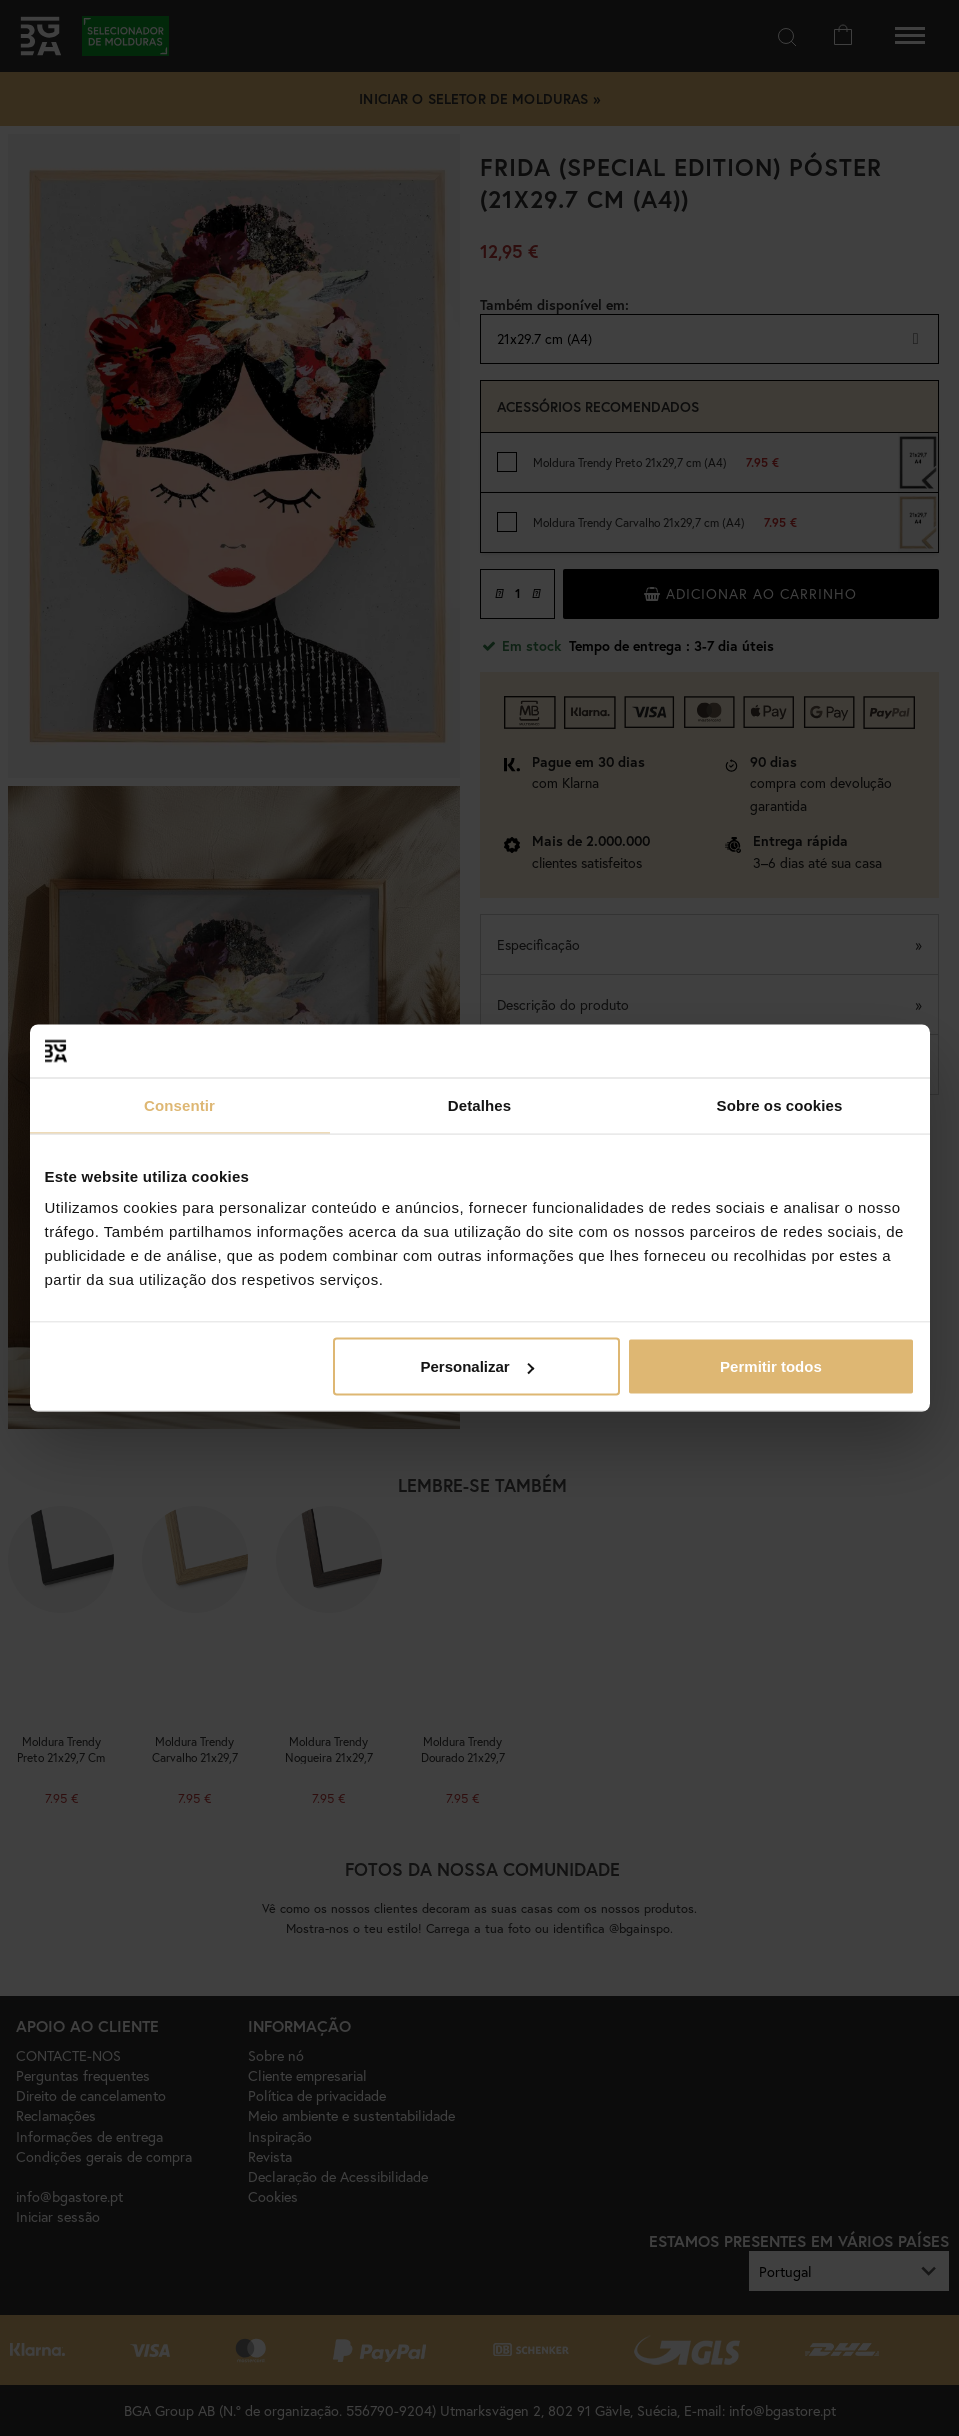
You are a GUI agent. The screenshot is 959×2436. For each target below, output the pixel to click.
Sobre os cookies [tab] (780, 1104)
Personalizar (477, 1366)
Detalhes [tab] (479, 1104)
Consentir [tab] (179, 1104)
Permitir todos (771, 1366)
